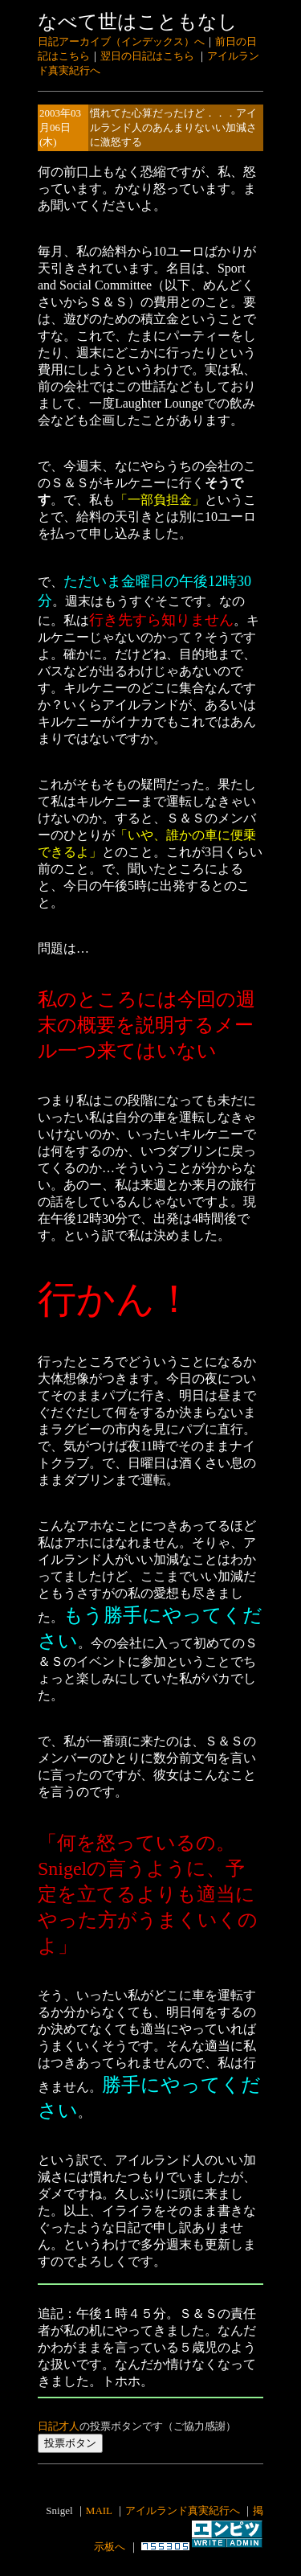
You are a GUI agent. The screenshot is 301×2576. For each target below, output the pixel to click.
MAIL (99, 2510)
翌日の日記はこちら (147, 56)
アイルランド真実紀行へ (182, 2510)
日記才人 (58, 2426)
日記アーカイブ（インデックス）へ (121, 41)
